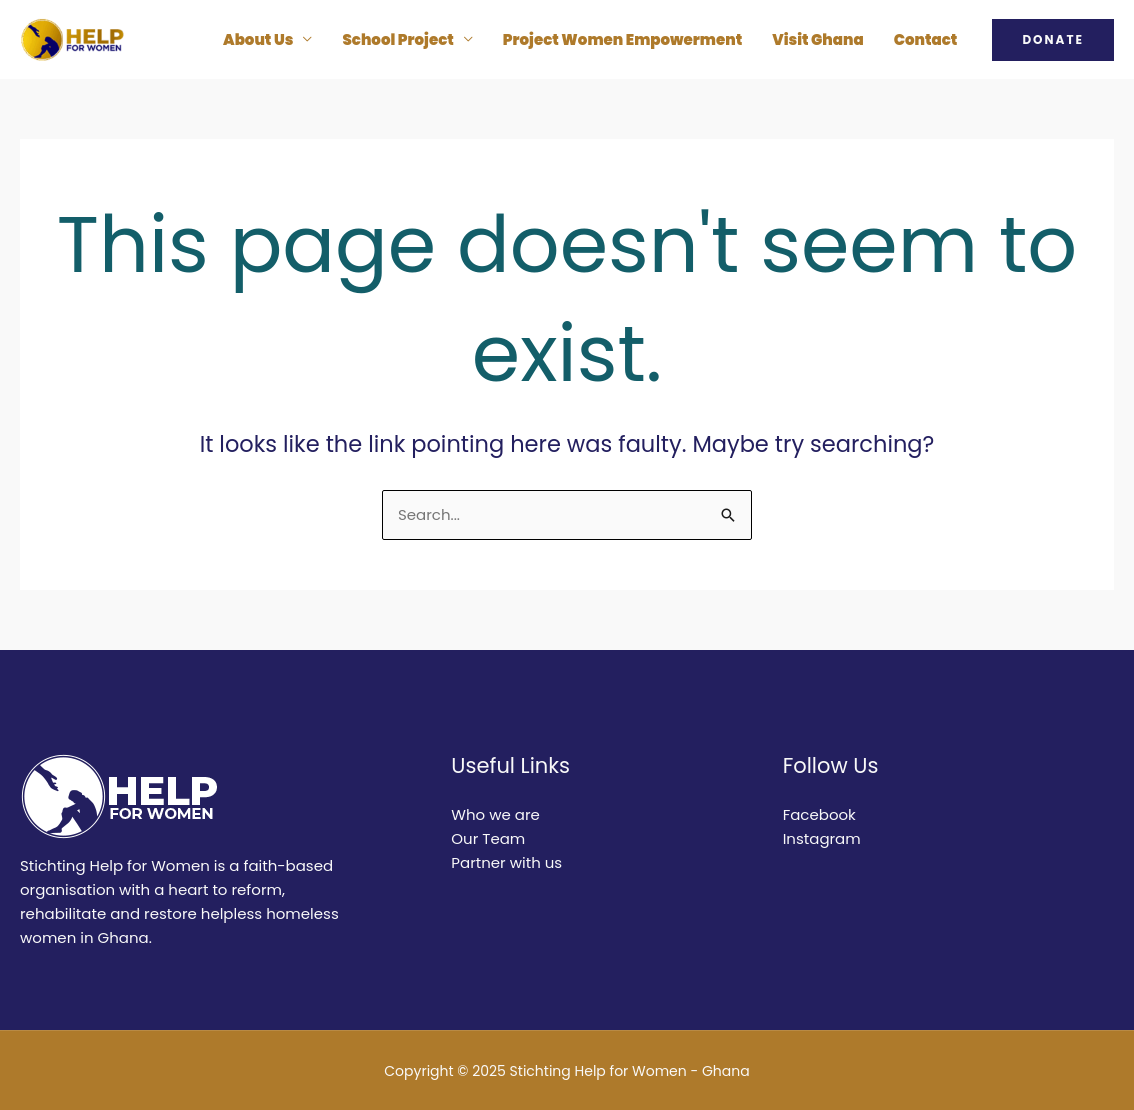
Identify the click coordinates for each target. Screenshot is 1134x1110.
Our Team (488, 838)
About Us (258, 39)
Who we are (495, 814)
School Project (397, 39)
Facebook (819, 814)
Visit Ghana (817, 39)
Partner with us (506, 862)
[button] (1053, 40)
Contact (926, 39)
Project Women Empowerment (622, 39)
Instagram (822, 838)
